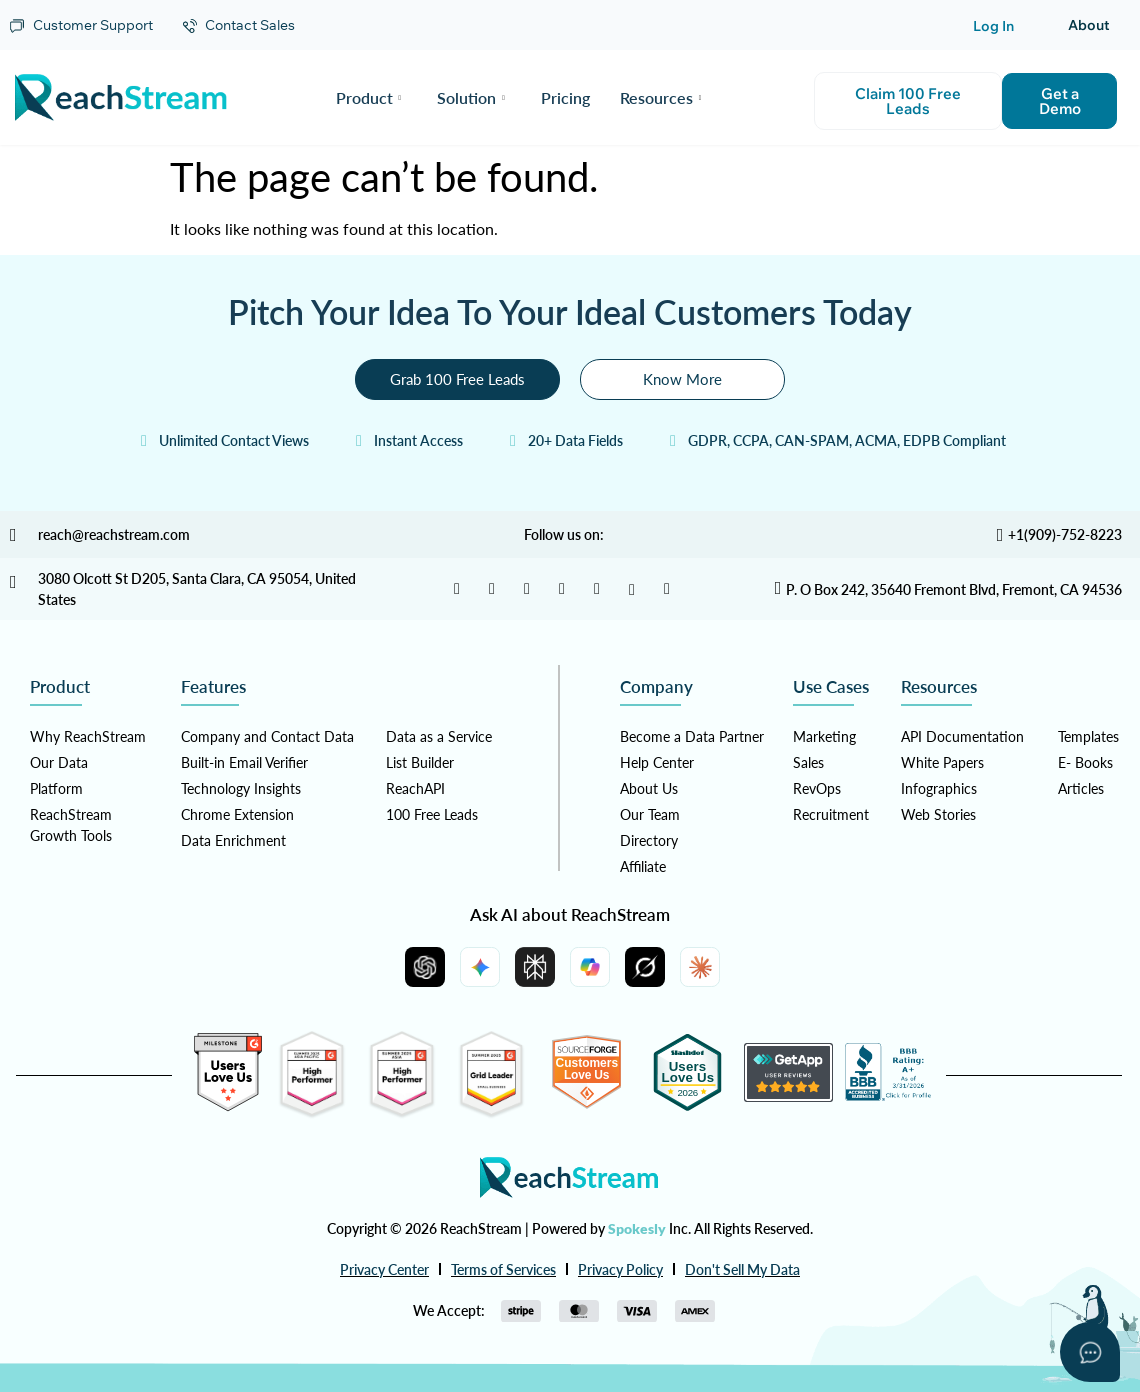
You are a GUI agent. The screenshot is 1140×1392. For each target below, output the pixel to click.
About (1089, 25)
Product (369, 97)
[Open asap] (1090, 1352)
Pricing (565, 97)
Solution (471, 97)
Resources (661, 97)
